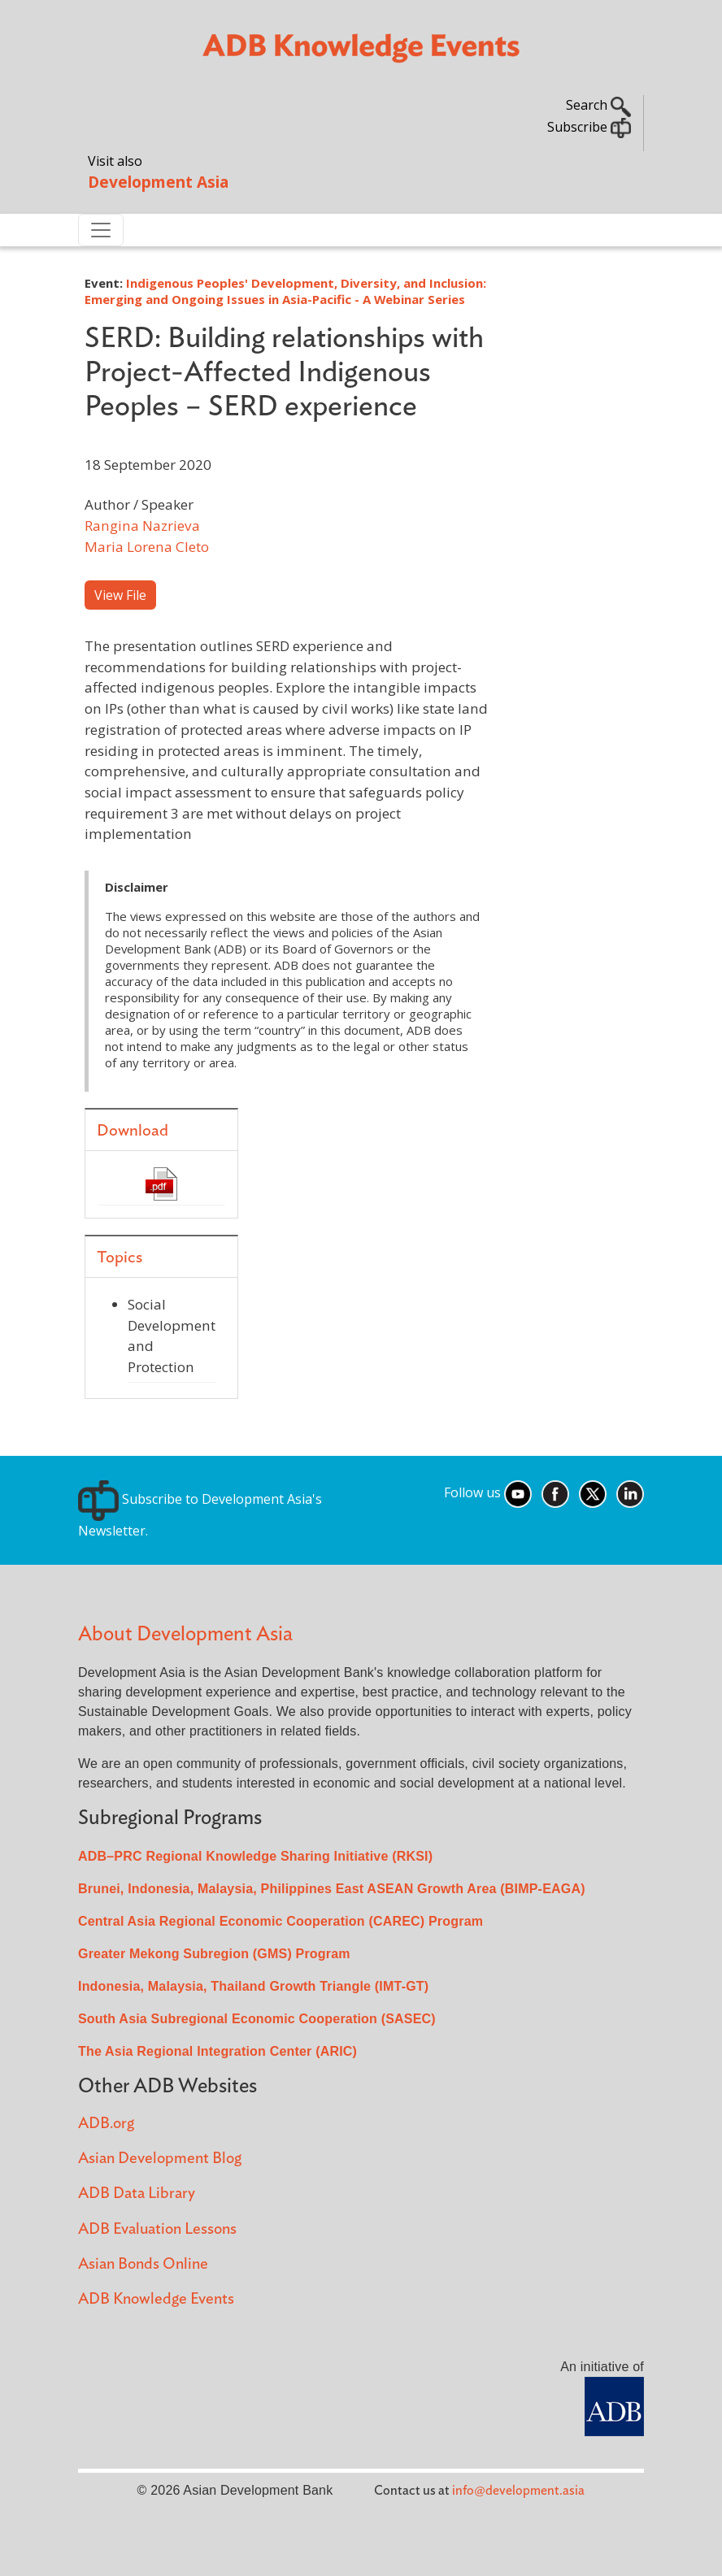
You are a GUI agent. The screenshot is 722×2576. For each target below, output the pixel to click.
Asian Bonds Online (143, 2264)
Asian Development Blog (159, 2158)
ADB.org (106, 2123)
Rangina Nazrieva (142, 525)
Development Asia (158, 182)
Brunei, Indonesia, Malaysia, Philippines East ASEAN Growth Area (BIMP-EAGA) (331, 1889)
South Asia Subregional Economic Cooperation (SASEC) (257, 2019)
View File (120, 595)
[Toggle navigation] (101, 230)
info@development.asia (518, 2490)
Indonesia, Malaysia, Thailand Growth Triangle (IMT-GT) (253, 1986)
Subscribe (589, 127)
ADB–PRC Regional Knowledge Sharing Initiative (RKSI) (255, 1856)
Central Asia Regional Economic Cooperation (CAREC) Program (280, 1921)
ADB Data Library (136, 2193)
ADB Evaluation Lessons (157, 2229)
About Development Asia (185, 1634)
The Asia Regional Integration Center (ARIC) (217, 2051)
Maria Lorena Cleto (147, 546)
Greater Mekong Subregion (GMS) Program (214, 1954)
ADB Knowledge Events (156, 2299)
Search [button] (598, 105)
